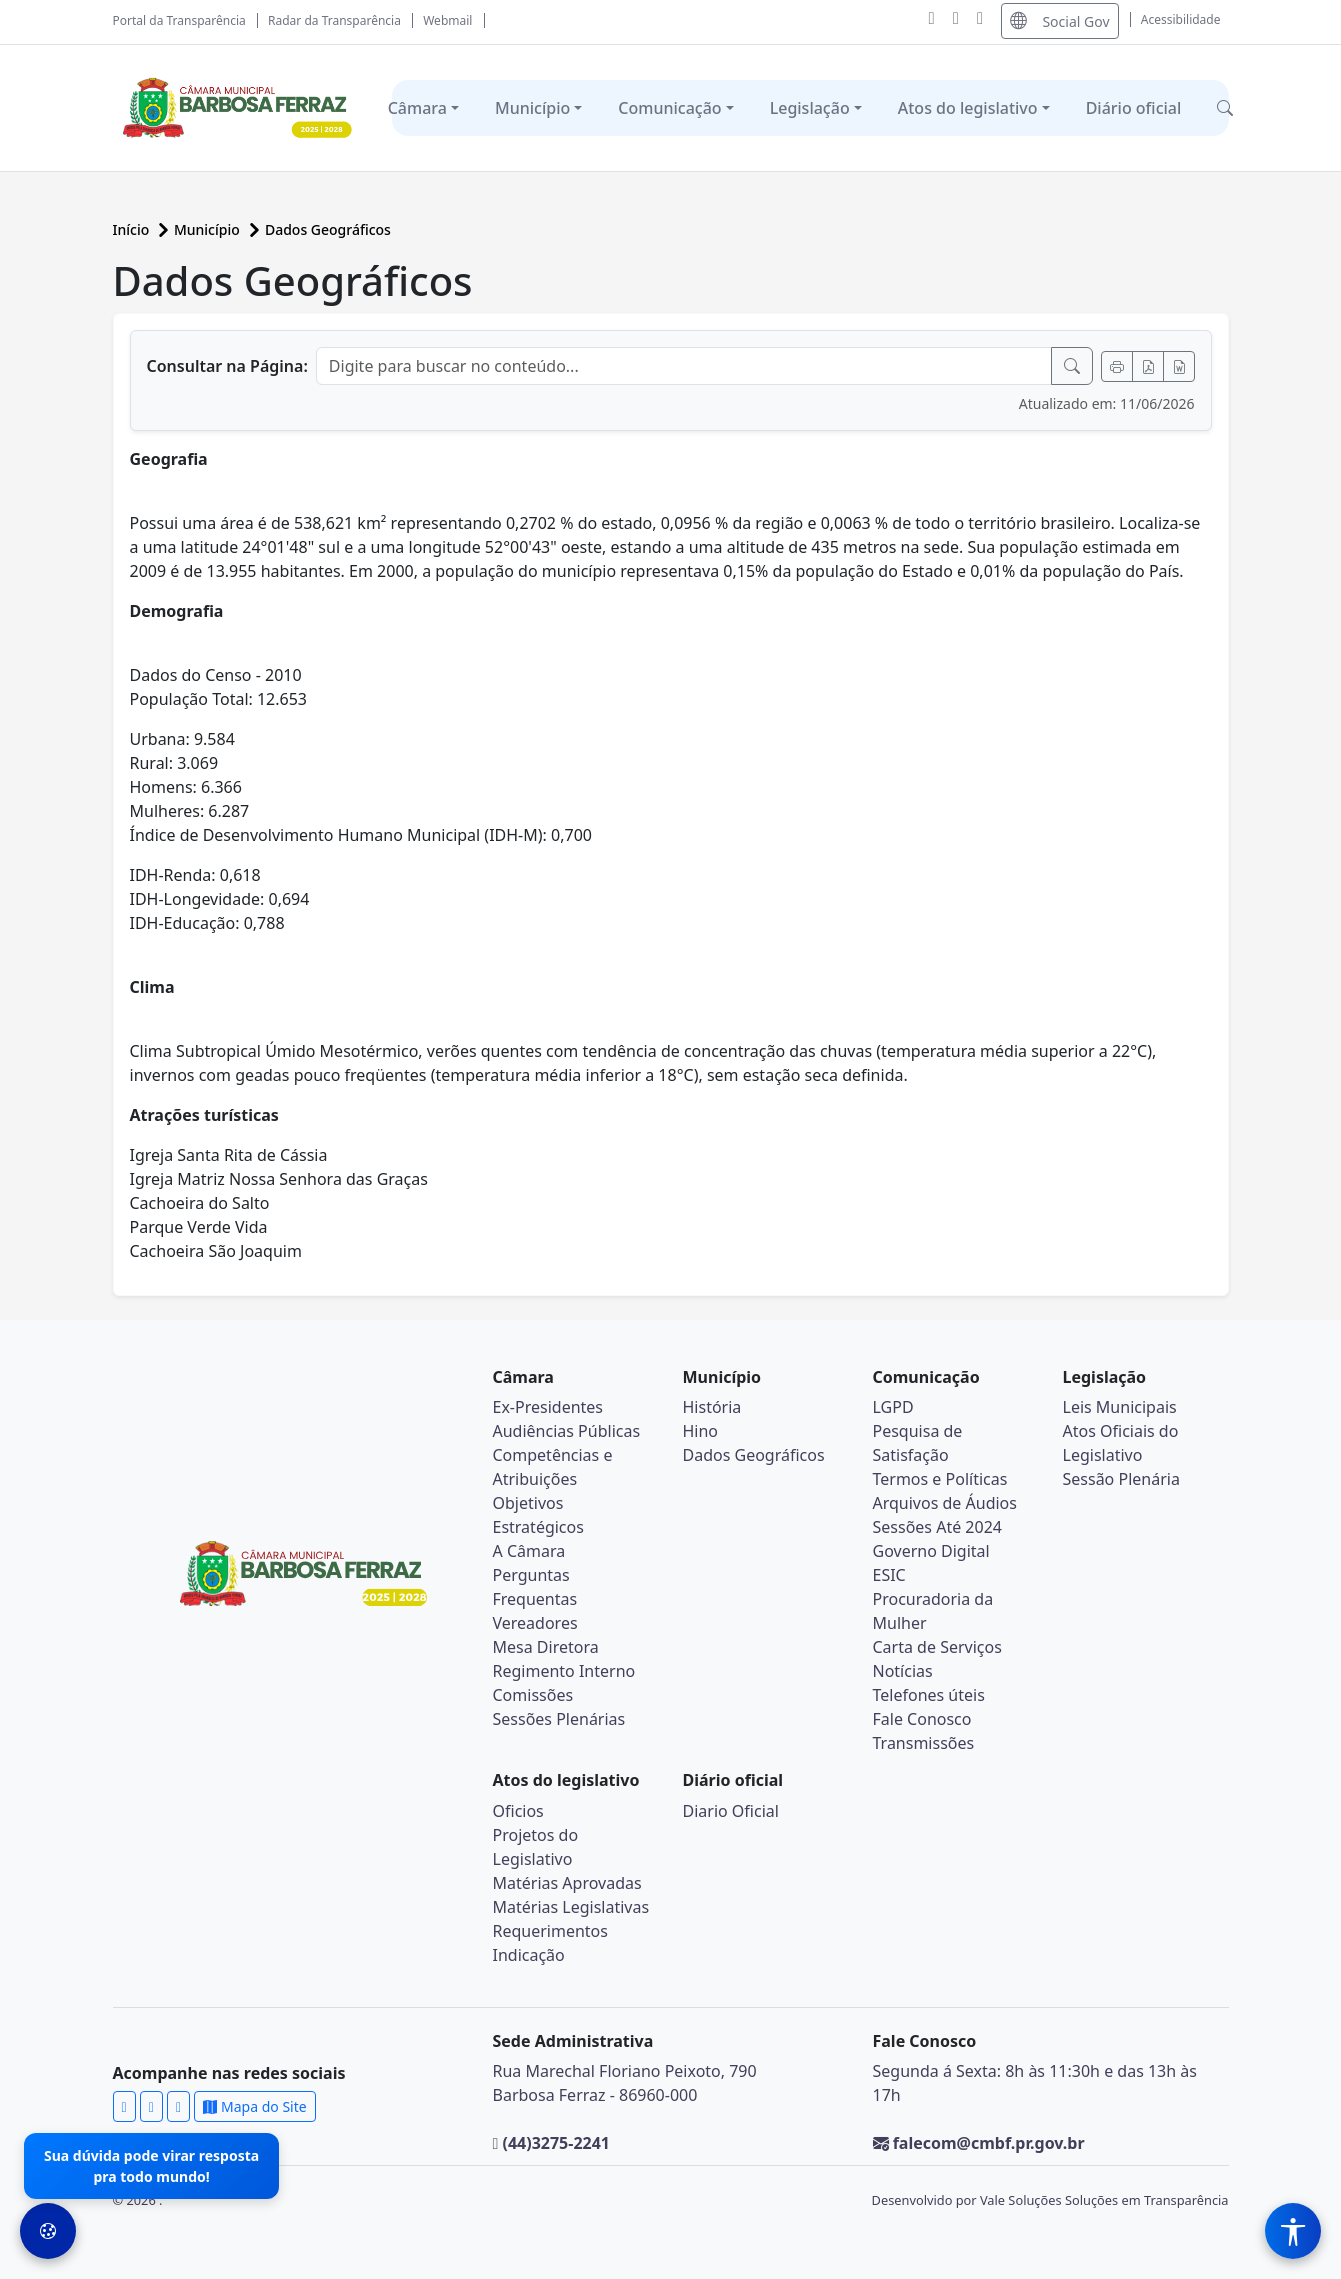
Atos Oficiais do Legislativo (1121, 1443)
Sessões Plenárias (559, 1719)
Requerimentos (550, 1931)
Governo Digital (931, 1551)
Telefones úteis (929, 1695)
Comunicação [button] (669, 108)
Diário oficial (1134, 108)
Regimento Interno (564, 1671)
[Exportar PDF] (1148, 366)
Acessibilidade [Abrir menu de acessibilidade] (1181, 19)
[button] (1225, 108)
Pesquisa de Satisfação (918, 1443)
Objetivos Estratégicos (538, 1515)
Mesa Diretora (546, 1647)
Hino (701, 1431)
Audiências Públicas (567, 1431)
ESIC (889, 1575)
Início (133, 229)
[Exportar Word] (1179, 366)
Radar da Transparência (334, 20)
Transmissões (924, 1743)
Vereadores (535, 1623)
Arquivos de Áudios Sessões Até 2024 (945, 1515)
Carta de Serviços (937, 1647)
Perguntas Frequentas (535, 1587)
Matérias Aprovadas (567, 1883)
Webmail (447, 20)
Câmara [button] (417, 108)
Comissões (533, 1695)
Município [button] (532, 108)
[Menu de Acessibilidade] (1293, 2231)
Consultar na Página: (227, 366)
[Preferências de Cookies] (48, 2231)
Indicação (529, 1955)
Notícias (903, 1671)
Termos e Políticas (940, 1479)
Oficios (518, 1811)
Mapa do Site (254, 2106)
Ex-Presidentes (548, 1407)
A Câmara (529, 1551)
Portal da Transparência (179, 20)
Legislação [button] (810, 108)
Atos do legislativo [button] (968, 108)
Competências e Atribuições (553, 1467)
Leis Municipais (1120, 1407)
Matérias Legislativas (571, 1907)
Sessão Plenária (1121, 1479)
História (712, 1407)
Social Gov (1059, 20)
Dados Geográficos (328, 229)
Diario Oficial (731, 1811)
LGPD (893, 1407)
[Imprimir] (1117, 366)
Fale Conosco (922, 1719)
